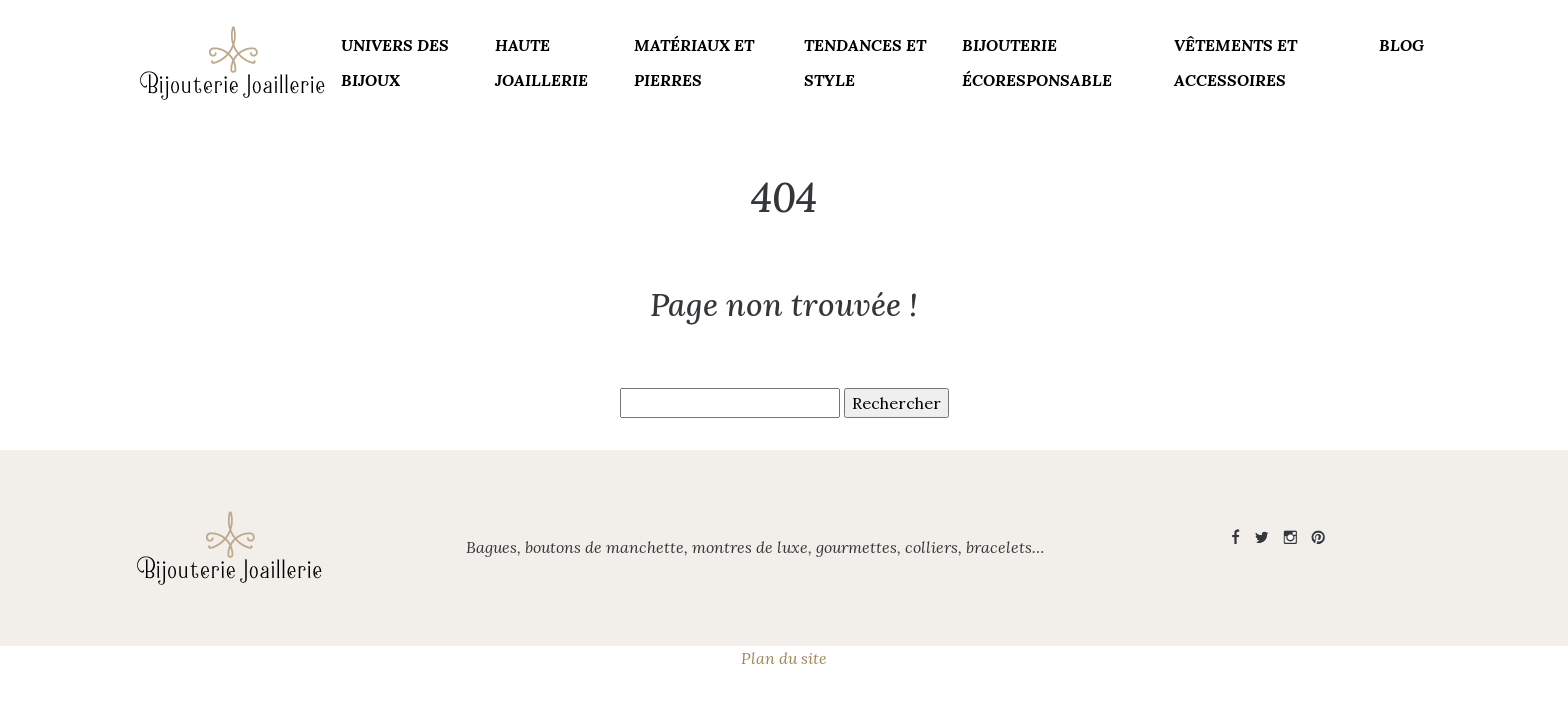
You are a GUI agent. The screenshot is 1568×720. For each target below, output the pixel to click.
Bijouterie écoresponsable (1037, 62)
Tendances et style (865, 62)
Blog (1401, 45)
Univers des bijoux (395, 62)
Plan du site (784, 658)
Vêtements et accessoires (1235, 62)
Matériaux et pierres (694, 62)
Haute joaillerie (541, 62)
